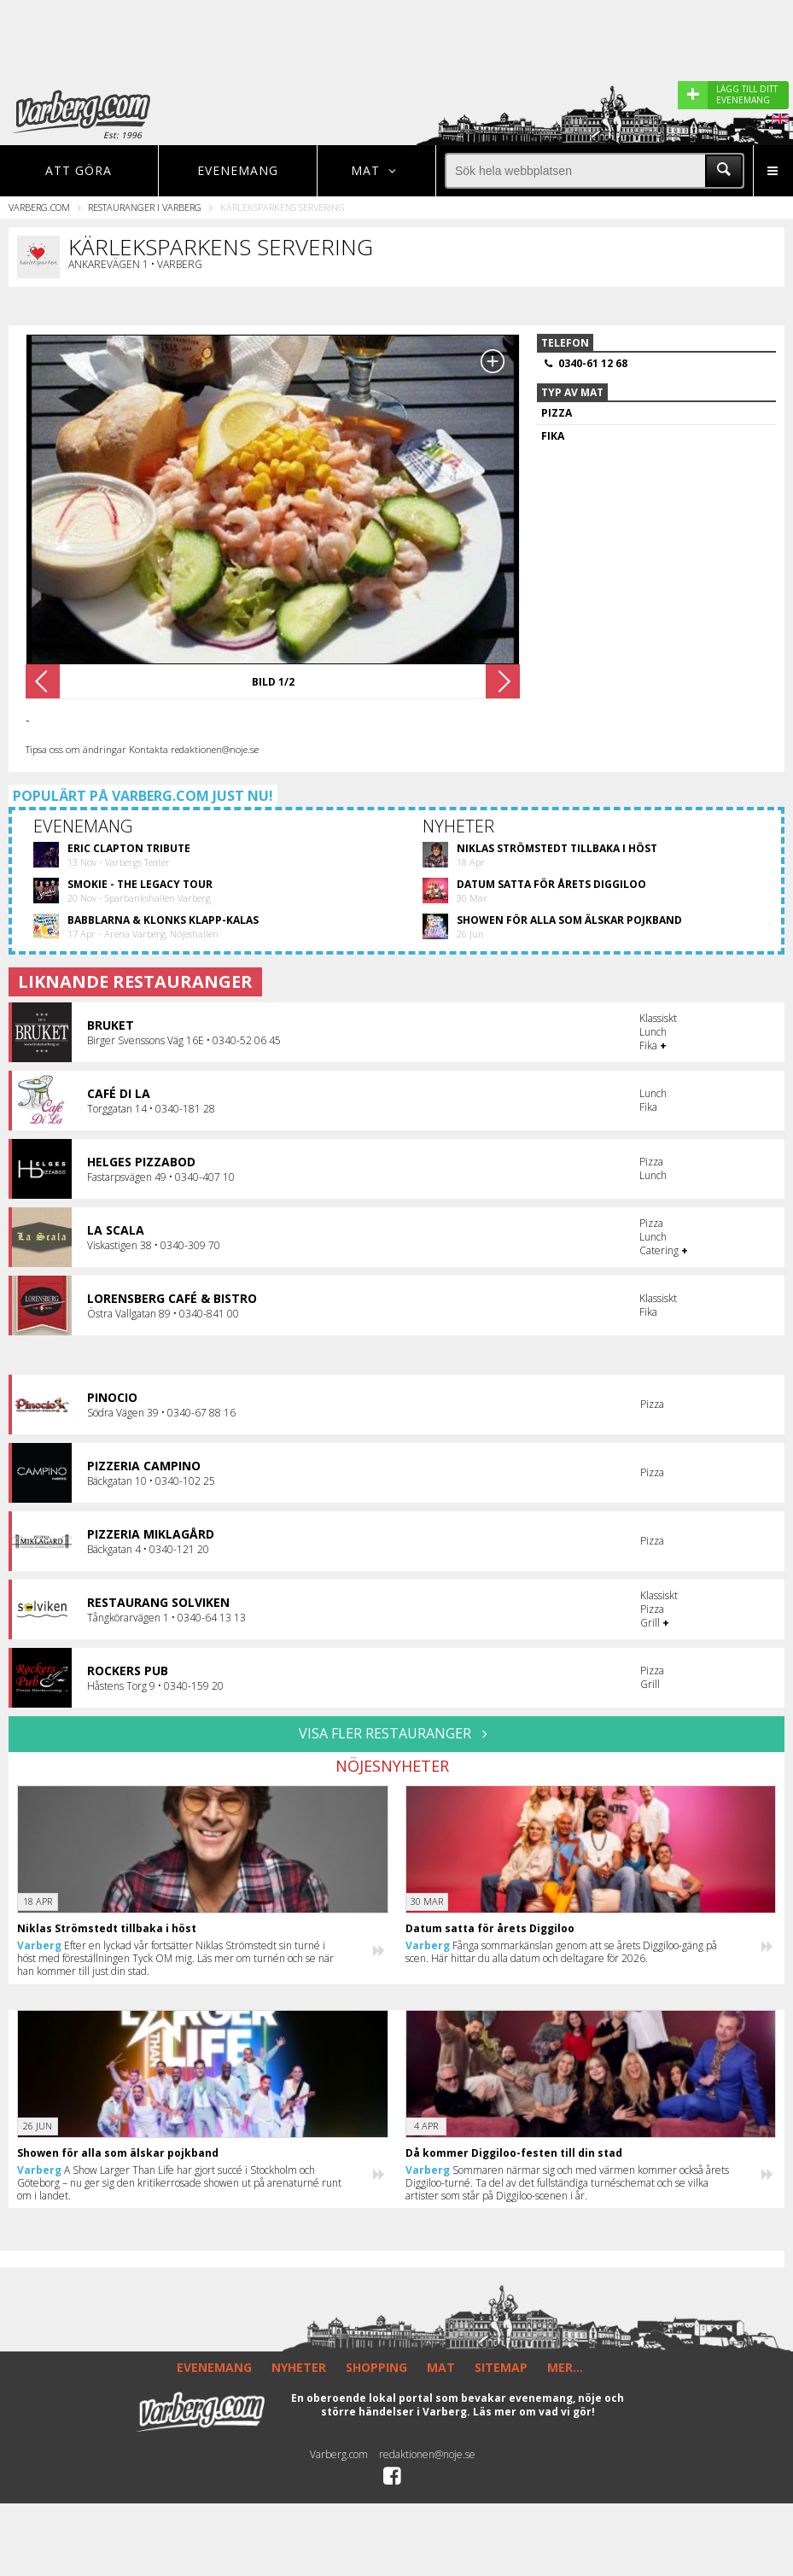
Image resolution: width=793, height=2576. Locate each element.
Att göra (78, 170)
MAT (441, 2367)
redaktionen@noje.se (427, 2454)
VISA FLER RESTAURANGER (396, 1733)
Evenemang (237, 170)
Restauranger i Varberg (144, 207)
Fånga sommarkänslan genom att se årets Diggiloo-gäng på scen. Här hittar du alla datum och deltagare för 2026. (561, 1952)
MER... (565, 2367)
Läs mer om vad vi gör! (534, 2411)
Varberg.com (39, 207)
